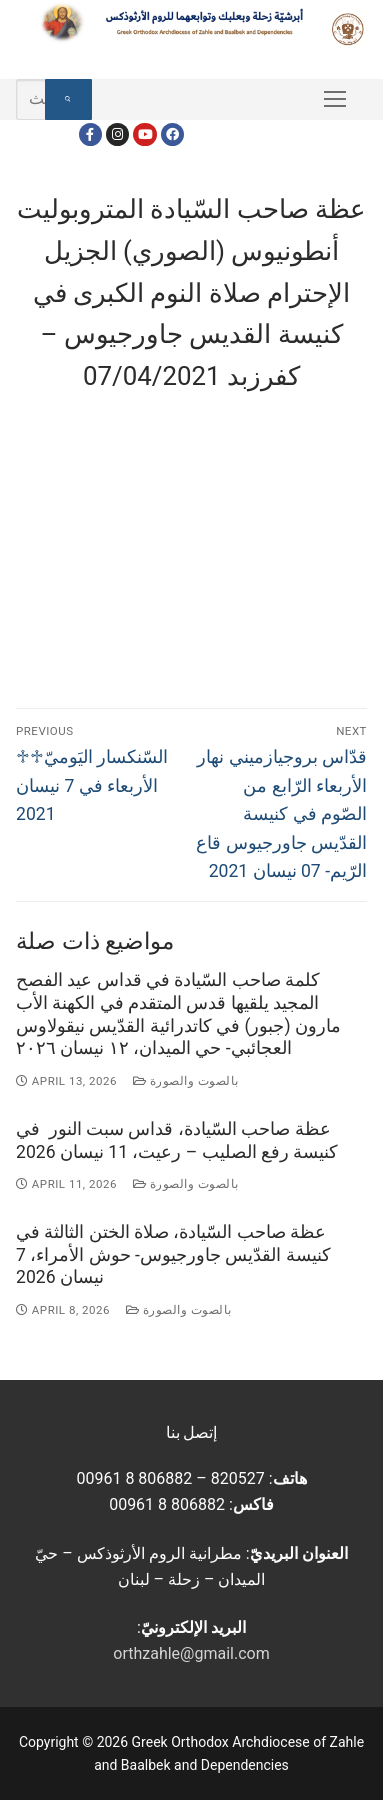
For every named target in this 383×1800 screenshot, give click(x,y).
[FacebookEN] (172, 134)
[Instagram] (117, 134)
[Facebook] (90, 134)
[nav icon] (335, 100)
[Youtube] (144, 134)
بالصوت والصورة (186, 1081)
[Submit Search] (68, 100)
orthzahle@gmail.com (191, 1653)
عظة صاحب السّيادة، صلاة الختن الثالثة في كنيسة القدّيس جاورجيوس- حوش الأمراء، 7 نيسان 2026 (173, 1255)
